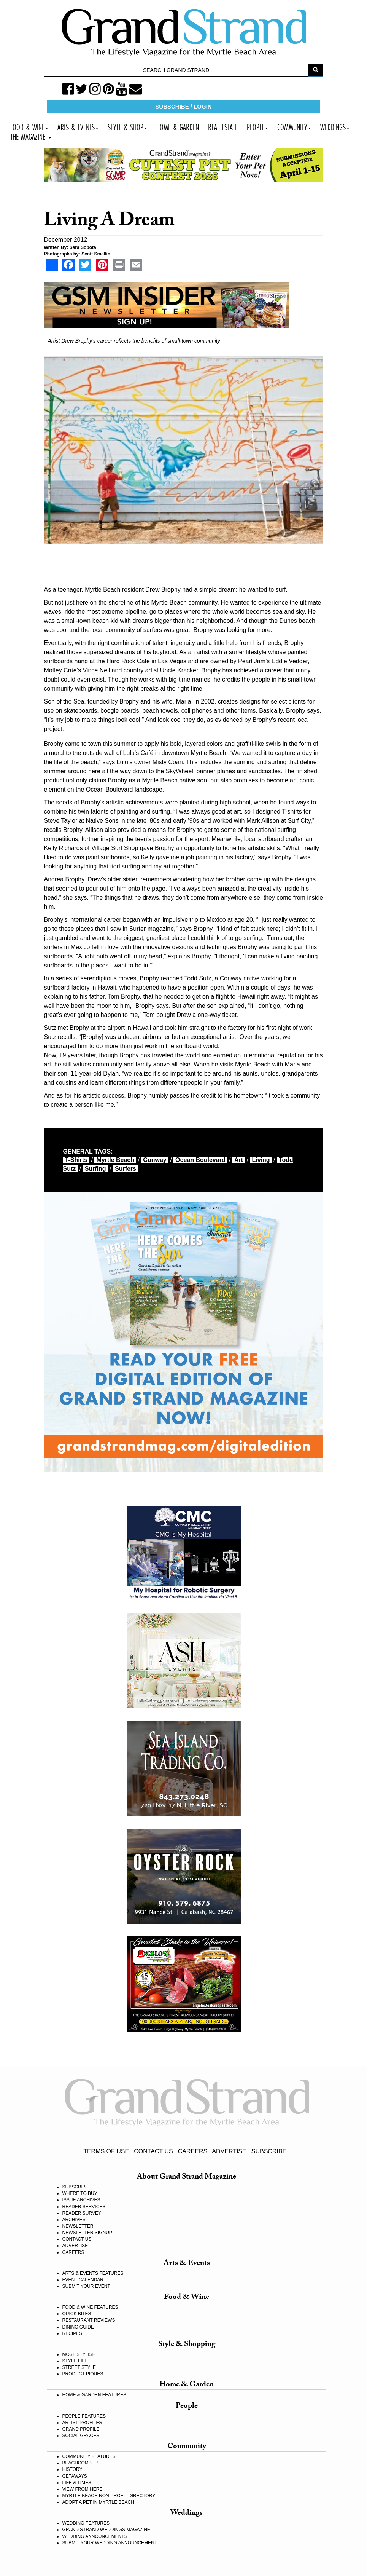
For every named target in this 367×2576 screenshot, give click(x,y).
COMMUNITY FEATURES (89, 2456)
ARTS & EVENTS (78, 126)
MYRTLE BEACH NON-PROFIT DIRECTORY (108, 2495)
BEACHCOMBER (80, 2463)
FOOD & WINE (29, 126)
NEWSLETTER (78, 2226)
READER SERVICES (84, 2206)
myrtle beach (115, 1160)
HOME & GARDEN (177, 126)
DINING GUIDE (78, 2327)
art (238, 1160)
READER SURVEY (81, 2213)
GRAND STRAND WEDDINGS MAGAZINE (106, 2529)
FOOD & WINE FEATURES (90, 2307)
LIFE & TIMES (76, 2482)
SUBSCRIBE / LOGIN (183, 106)
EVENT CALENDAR (82, 2279)
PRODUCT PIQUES (82, 2373)
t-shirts (76, 1160)
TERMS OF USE (106, 2151)
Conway (154, 1160)
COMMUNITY (294, 126)
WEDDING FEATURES (86, 2523)
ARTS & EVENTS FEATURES (93, 2273)
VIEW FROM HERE (82, 2489)
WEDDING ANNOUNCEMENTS (94, 2536)
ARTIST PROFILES (82, 2422)
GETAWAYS (74, 2476)
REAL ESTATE (223, 126)
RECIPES (72, 2333)
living (261, 1160)
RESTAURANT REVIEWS (88, 2320)
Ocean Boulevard (200, 1160)
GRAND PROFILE (81, 2429)
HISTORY (72, 2469)
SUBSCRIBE (268, 2151)
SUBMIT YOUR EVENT (86, 2286)
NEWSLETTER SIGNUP (87, 2232)
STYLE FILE (75, 2361)
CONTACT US (153, 2151)
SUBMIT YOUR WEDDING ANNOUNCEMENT (109, 2543)
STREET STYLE (79, 2367)
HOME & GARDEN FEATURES (94, 2394)
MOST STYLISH (79, 2354)
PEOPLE (257, 126)
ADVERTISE (229, 2151)
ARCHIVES (74, 2219)
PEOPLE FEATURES (84, 2416)
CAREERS (192, 2151)
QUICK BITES (76, 2313)
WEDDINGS (335, 126)
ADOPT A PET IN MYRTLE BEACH (98, 2502)
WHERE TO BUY (79, 2193)
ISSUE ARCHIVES (81, 2200)
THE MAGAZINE (30, 135)
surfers (125, 1168)
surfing (95, 1168)
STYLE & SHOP (127, 126)
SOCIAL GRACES (81, 2435)
